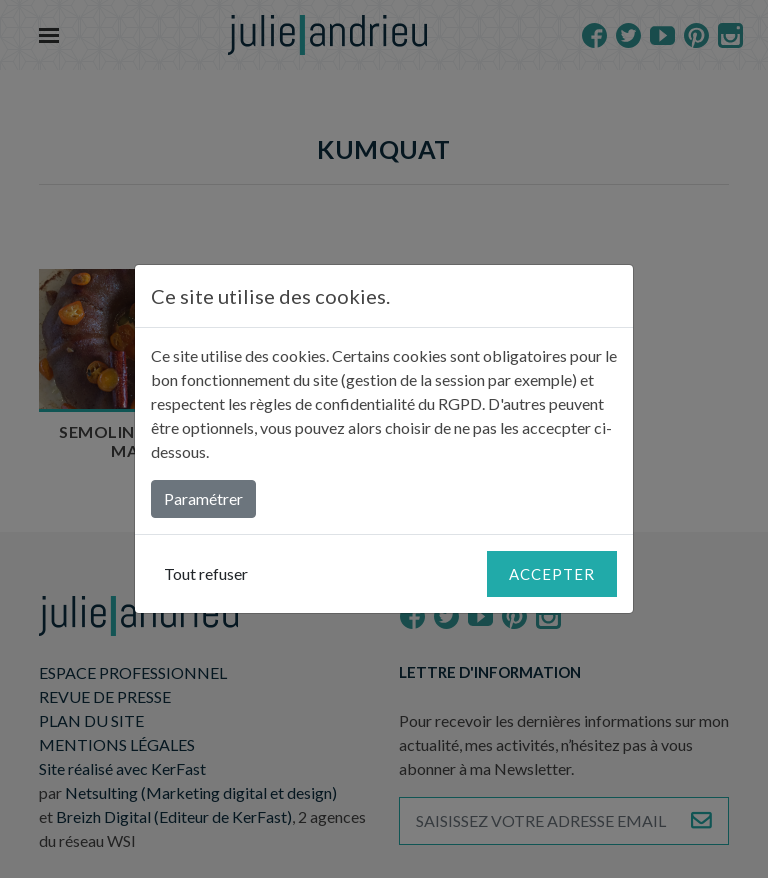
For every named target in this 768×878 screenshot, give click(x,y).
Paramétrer (203, 498)
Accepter (552, 574)
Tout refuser (206, 573)
